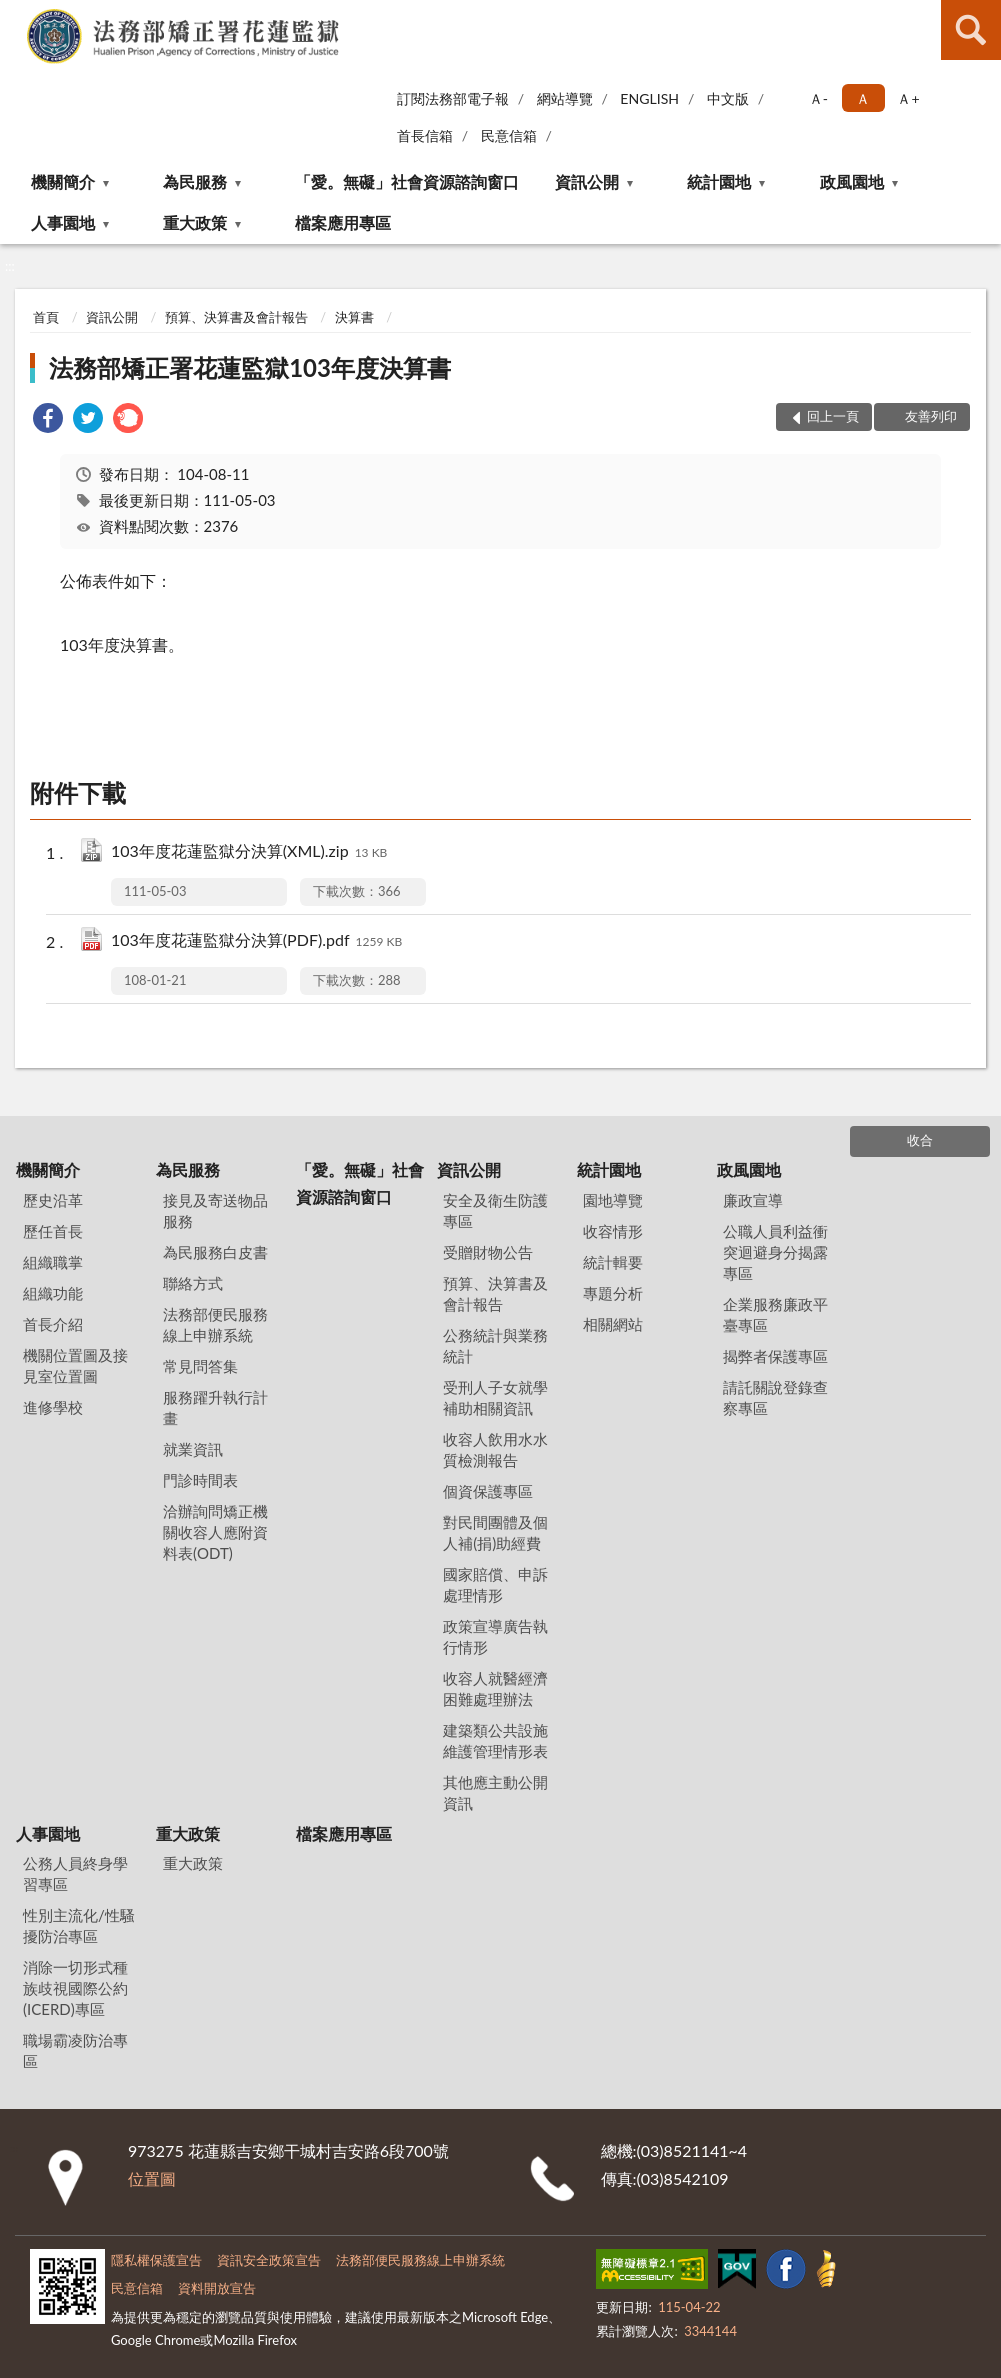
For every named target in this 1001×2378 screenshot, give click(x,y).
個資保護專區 (488, 1491)
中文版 (728, 98)
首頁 (46, 317)
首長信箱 (425, 135)
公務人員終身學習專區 (75, 1873)
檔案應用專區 (343, 222)
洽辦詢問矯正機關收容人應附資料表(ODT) (215, 1532)
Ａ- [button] (818, 98)
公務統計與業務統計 (495, 1345)
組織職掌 (53, 1262)
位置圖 (152, 2178)
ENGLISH (649, 98)
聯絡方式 (193, 1283)
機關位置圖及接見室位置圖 (75, 1365)
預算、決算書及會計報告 (236, 317)
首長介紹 (53, 1324)
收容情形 (613, 1231)
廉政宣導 (753, 1200)
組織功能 (53, 1293)
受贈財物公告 (488, 1252)
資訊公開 (587, 181)
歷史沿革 (53, 1200)
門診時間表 (200, 1480)
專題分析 (613, 1293)
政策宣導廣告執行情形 (495, 1636)
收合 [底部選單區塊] (920, 1140)
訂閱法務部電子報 (453, 98)
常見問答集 (200, 1366)
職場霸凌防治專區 (75, 2050)
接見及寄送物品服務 (215, 1210)
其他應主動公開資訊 (495, 1792)
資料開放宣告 (217, 2288)
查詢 (971, 30)
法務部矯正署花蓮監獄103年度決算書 (250, 367)
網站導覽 (565, 98)
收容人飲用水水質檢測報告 (495, 1449)
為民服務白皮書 (215, 1252)
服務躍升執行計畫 (215, 1407)
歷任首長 (53, 1231)
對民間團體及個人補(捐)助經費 (495, 1532)
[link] (48, 420)
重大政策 (195, 222)
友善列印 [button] (931, 416)
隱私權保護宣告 (156, 2260)
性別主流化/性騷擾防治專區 (79, 1925)
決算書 (354, 317)
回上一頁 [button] (833, 416)
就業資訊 (193, 1449)
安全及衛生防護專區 (495, 1210)
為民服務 (195, 181)
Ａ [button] (863, 98)
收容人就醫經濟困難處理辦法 (495, 1688)
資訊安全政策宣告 (269, 2260)
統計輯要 (613, 1262)
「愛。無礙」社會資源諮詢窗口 (407, 181)
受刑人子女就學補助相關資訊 (495, 1397)
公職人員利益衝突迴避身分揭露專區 (775, 1252)
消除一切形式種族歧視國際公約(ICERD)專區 (75, 1988)
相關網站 (613, 1324)
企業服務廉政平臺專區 (775, 1314)
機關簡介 (63, 181)
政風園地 (852, 181)
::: (16, 15)
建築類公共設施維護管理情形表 (495, 1740)
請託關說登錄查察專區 (775, 1397)
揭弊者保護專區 (775, 1356)
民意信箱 (509, 135)
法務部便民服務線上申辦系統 (215, 1324)
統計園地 (719, 181)
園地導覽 (613, 1200)
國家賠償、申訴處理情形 (495, 1584)
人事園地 (63, 222)
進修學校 (53, 1407)
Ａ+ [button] (908, 98)
